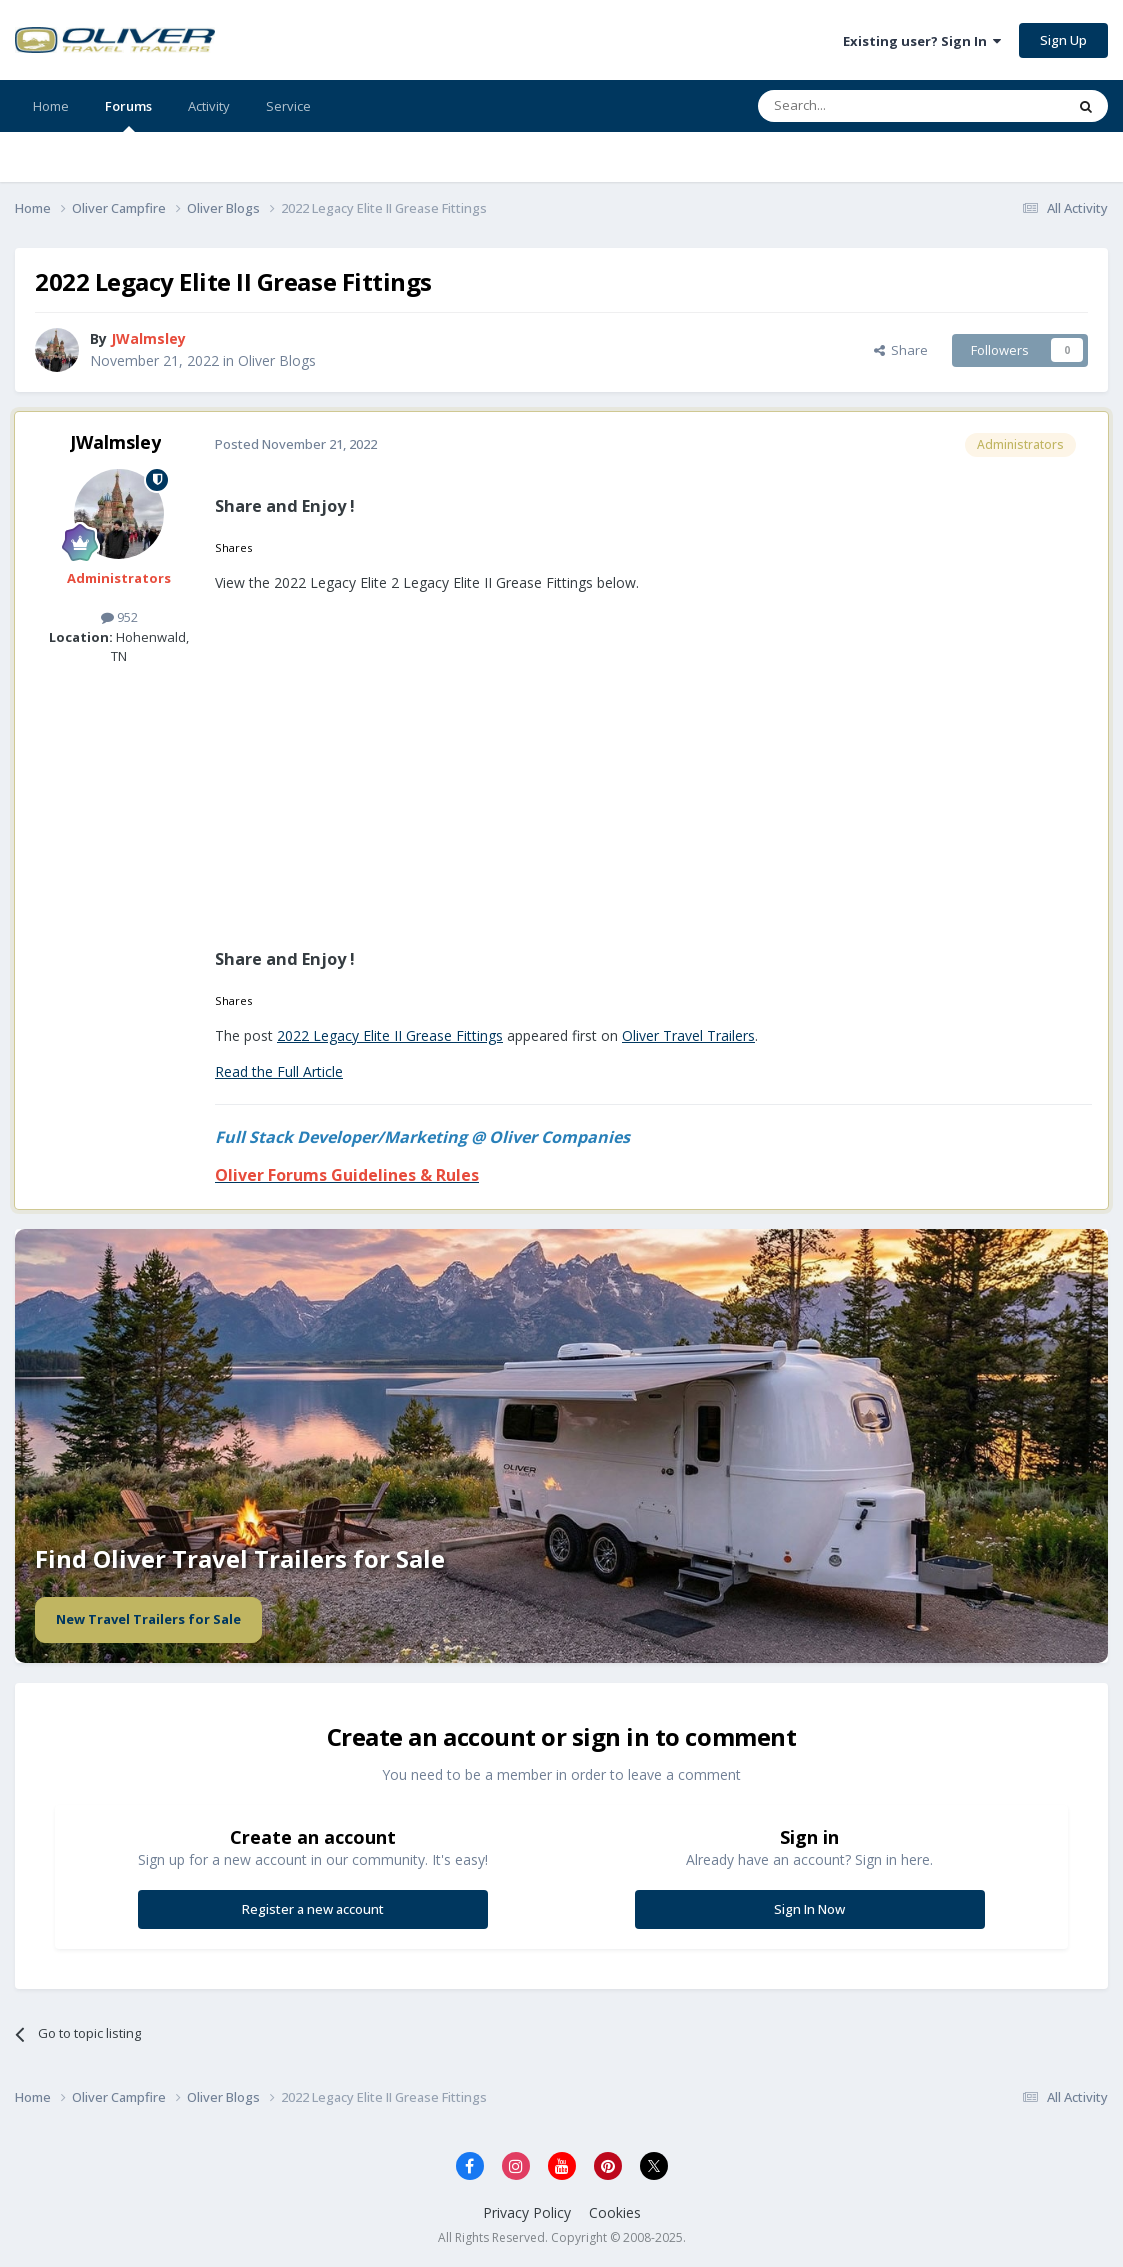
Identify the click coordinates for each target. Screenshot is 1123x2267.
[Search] (862, 106)
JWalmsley (115, 442)
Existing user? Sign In (922, 41)
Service (288, 106)
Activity (209, 106)
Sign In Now (809, 1909)
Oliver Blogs (277, 360)
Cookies (615, 2212)
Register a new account (313, 1909)
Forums (128, 114)
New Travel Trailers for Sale (148, 1619)
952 (119, 617)
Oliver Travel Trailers (688, 1035)
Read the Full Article (279, 1071)
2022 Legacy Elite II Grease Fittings (390, 1035)
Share (901, 350)
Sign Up (1063, 40)
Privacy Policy (527, 2212)
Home (51, 106)
